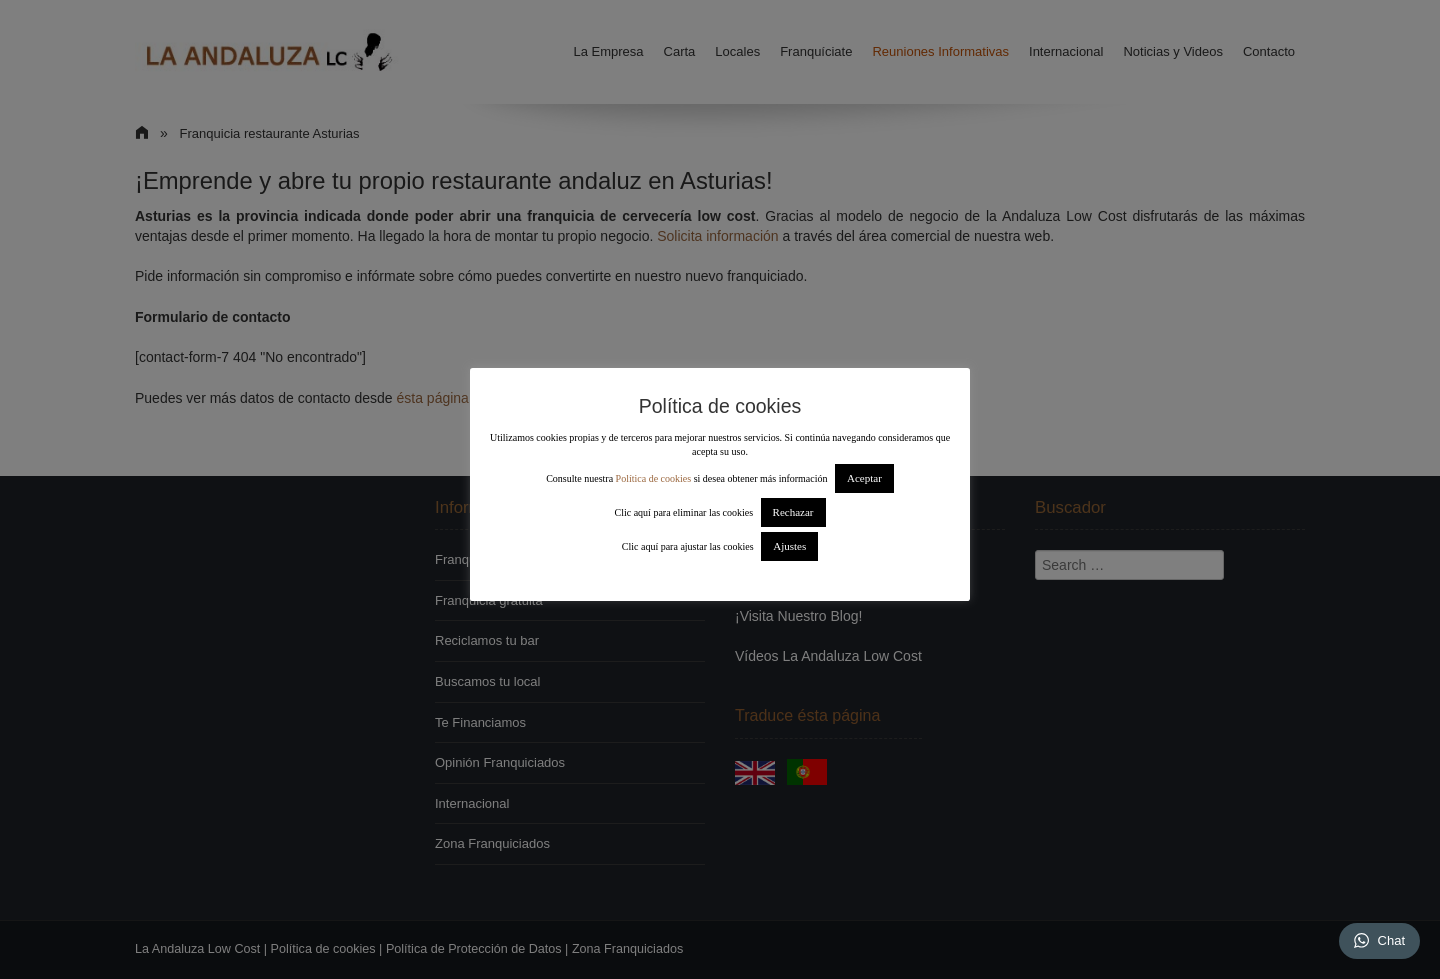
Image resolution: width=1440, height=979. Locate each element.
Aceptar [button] (864, 478)
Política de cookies (654, 478)
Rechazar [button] (793, 512)
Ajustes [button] (789, 546)
